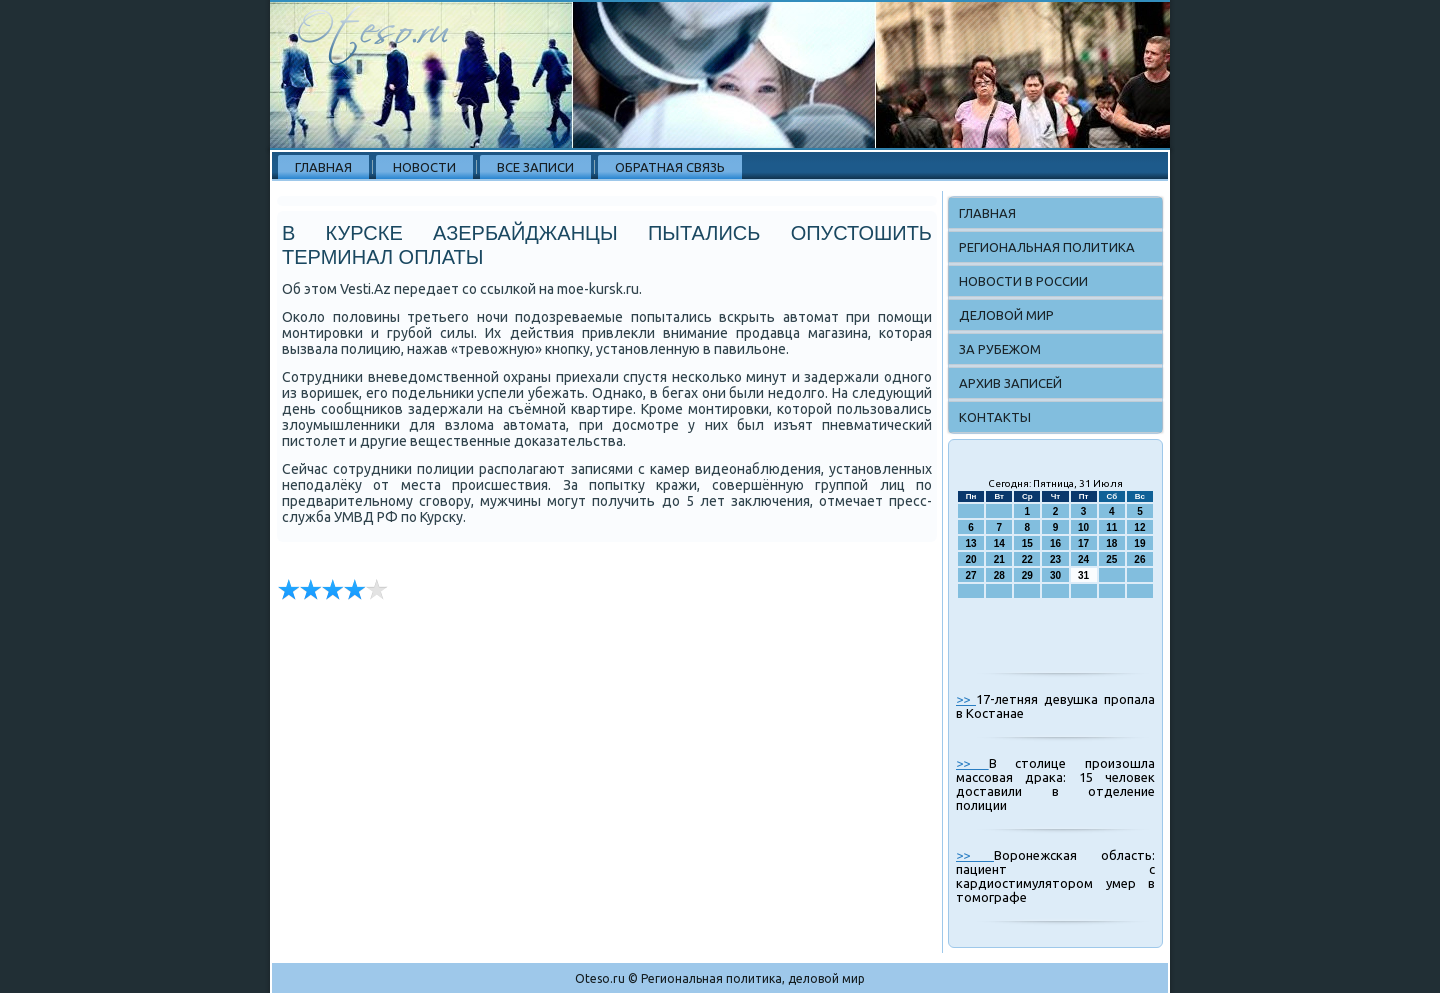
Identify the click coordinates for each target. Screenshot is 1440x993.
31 (1083, 575)
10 (1083, 527)
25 (1111, 559)
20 (971, 559)
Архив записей (1010, 383)
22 (1027, 559)
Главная (323, 167)
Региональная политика (1047, 247)
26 (1139, 559)
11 (1111, 527)
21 (999, 559)
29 (1027, 575)
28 (999, 575)
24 (1083, 559)
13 (971, 543)
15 (1027, 543)
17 (1083, 543)
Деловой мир (1006, 315)
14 (999, 543)
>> (966, 699)
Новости (424, 167)
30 (1055, 575)
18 (1111, 543)
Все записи (535, 167)
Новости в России (1023, 281)
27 (971, 575)
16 (1055, 543)
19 (1139, 543)
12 (1139, 527)
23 (1055, 559)
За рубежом (1000, 349)
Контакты (995, 417)
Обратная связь (670, 167)
